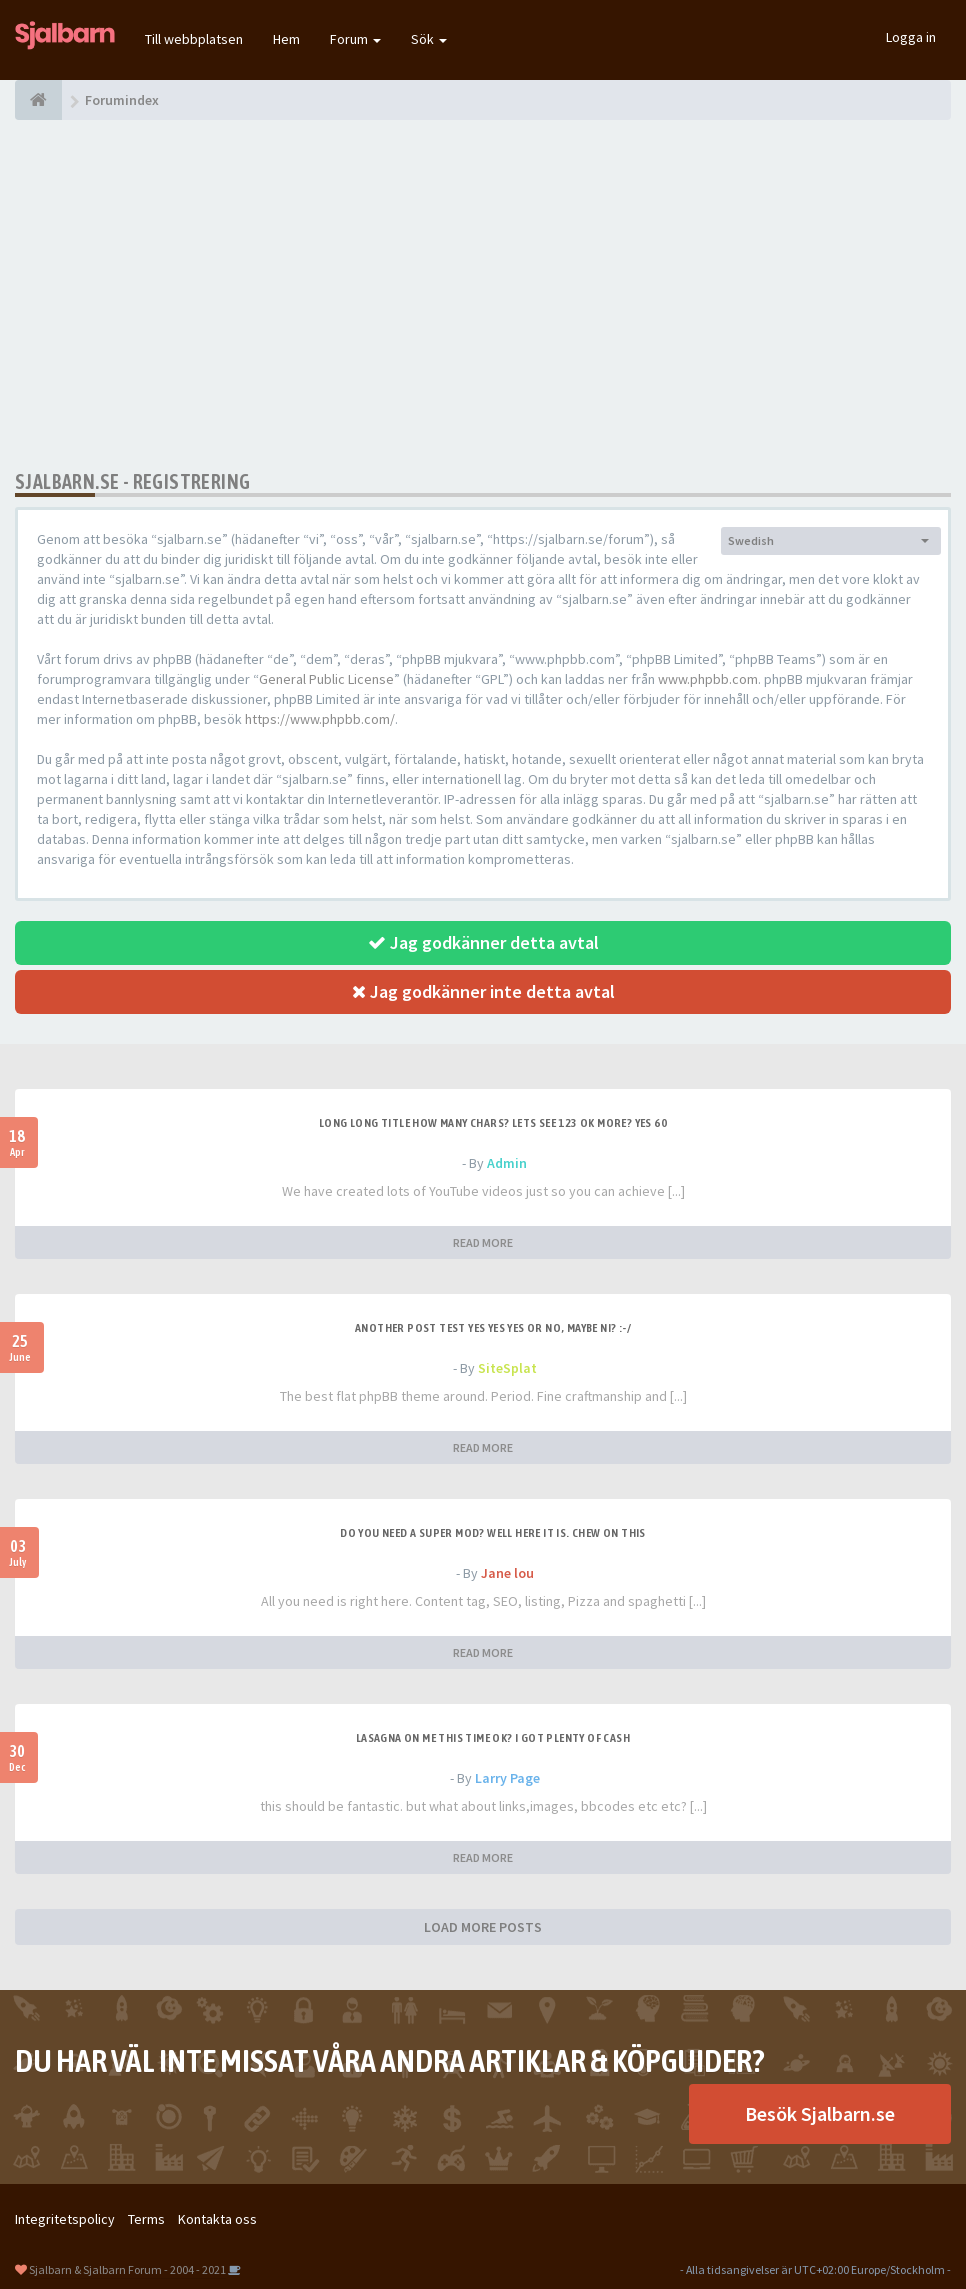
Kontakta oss (217, 2219)
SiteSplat (507, 1368)
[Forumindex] (38, 100)
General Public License (326, 679)
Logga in (911, 37)
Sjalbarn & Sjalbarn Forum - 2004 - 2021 (127, 2269)
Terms (146, 2219)
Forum (355, 39)
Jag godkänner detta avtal (483, 942)
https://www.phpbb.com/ (320, 719)
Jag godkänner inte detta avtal (483, 991)
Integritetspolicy (65, 2219)
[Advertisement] (483, 295)
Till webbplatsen (194, 39)
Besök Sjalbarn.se (820, 2113)
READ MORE (483, 1242)
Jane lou (507, 1573)
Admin (507, 1163)
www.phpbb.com (708, 679)
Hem (286, 39)
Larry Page (507, 1778)
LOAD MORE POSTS (483, 1927)
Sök (429, 39)
